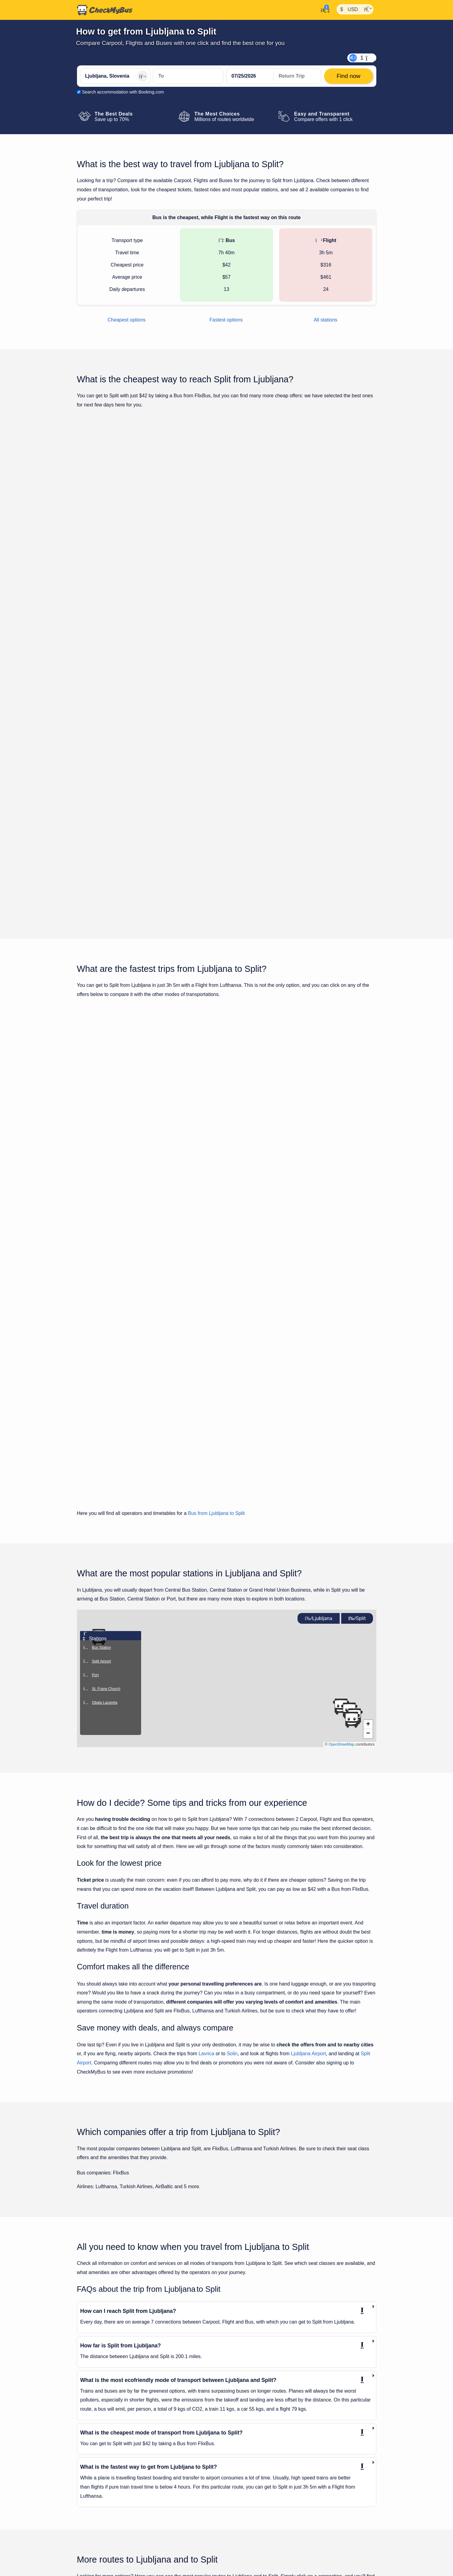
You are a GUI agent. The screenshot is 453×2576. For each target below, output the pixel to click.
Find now (345, 525)
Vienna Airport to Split (248, 2550)
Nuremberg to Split (245, 2495)
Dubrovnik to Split (244, 2418)
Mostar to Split (241, 2473)
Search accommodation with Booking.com (123, 92)
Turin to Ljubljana (97, 2539)
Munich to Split (241, 2484)
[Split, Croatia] (188, 76)
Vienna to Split (241, 2561)
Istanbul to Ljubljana (99, 2440)
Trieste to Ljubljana (98, 2528)
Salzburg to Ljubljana (100, 2495)
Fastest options (226, 319)
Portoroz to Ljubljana (100, 2484)
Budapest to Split (243, 2407)
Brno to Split (238, 2396)
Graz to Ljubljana (96, 2418)
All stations (325, 319)
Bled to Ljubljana (96, 2396)
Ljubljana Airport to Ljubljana (107, 2462)
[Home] (105, 10)
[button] (368, 1503)
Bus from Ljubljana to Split (216, 1292)
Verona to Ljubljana (99, 2572)
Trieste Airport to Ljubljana (105, 2517)
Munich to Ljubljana (99, 2473)
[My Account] (323, 9)
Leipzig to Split (241, 2462)
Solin (232, 1832)
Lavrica (206, 1832)
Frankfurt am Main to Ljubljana (109, 2407)
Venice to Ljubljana (98, 2561)
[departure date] (250, 76)
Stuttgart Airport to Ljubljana (107, 2506)
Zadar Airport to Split (247, 2572)
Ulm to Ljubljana (95, 2550)
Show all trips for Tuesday (226, 796)
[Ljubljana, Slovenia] (115, 76)
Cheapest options (127, 319)
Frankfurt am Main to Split (252, 2429)
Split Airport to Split (245, 2539)
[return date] (297, 76)
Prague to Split (241, 2517)
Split (357, 1397)
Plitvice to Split (241, 2506)
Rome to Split (240, 2528)
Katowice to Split (243, 2451)
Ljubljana (318, 1397)
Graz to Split (239, 2440)
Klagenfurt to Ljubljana (102, 2451)
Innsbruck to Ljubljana (101, 2429)
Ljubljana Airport (308, 1832)
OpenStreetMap (342, 1523)
